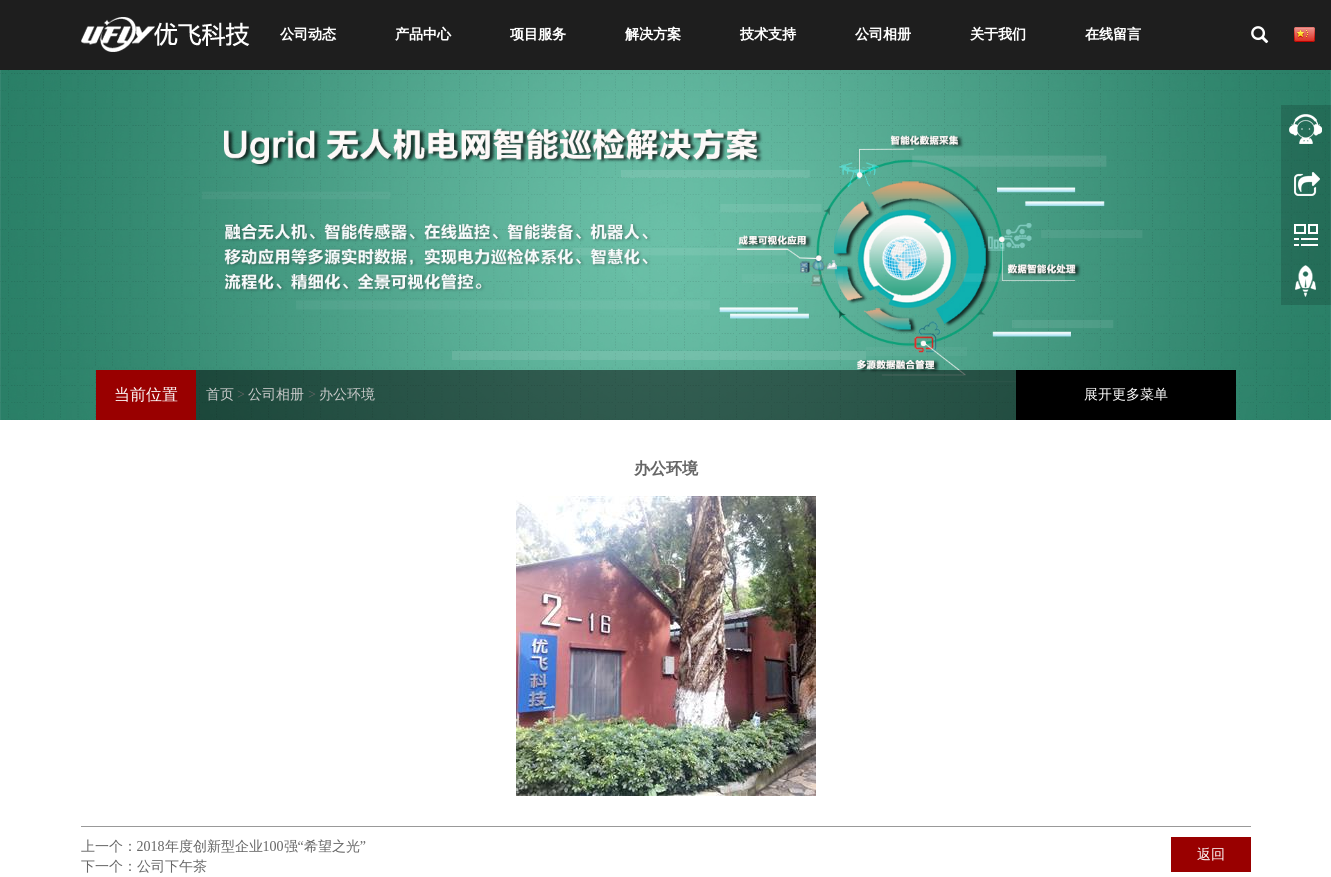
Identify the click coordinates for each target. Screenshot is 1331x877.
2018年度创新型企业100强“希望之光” (251, 846)
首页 (220, 394)
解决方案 (653, 34)
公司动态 (308, 34)
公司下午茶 (172, 866)
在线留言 (1113, 34)
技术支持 (768, 34)
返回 (1211, 854)
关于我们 (998, 34)
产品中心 (423, 34)
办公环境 (347, 394)
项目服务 (538, 34)
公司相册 (883, 34)
